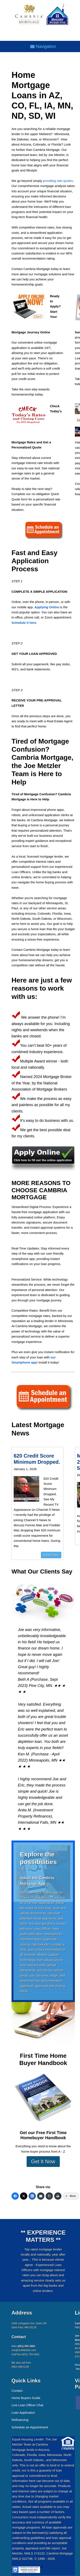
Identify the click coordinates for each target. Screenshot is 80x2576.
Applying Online (47, 607)
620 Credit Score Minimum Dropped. (37, 1459)
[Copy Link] (49, 2196)
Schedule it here (24, 622)
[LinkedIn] (32, 2196)
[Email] (40, 2196)
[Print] (57, 2196)
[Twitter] (23, 2196)
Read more (51, 1555)
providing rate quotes (58, 181)
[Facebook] (15, 2196)
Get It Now (43, 2161)
